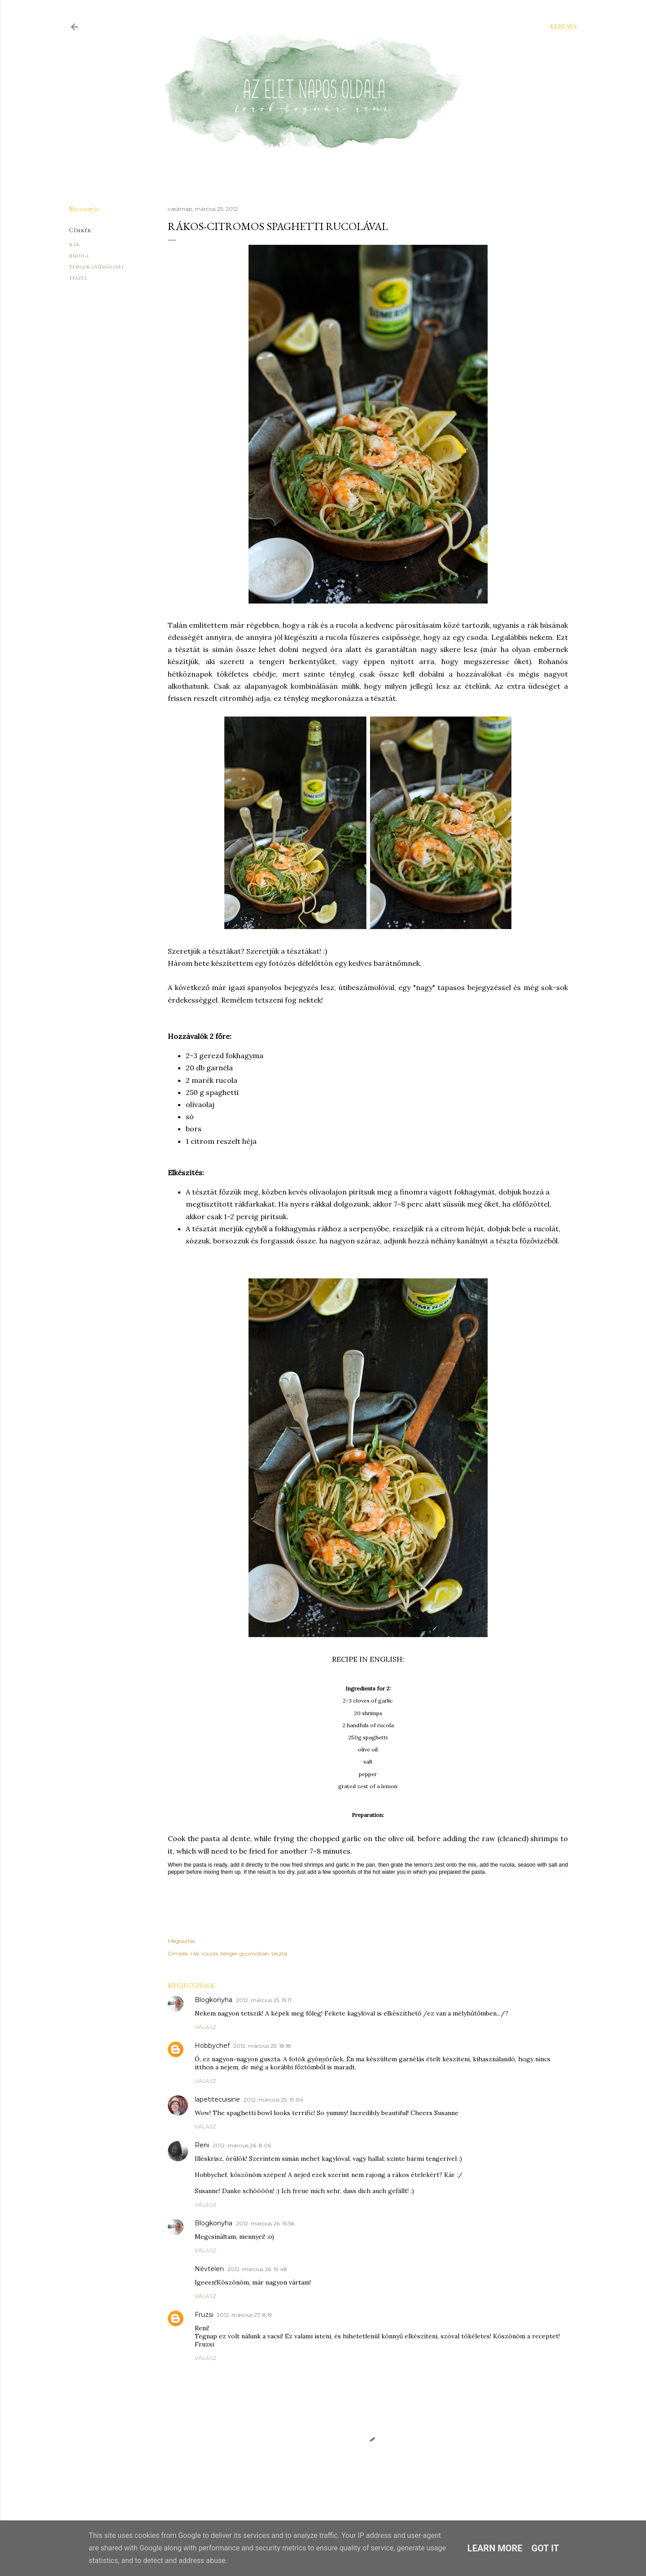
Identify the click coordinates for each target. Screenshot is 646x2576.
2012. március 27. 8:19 (244, 2314)
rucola (79, 255)
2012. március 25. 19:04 (273, 2099)
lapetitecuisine (217, 2099)
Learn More (495, 2548)
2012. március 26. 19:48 (257, 2269)
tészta (78, 278)
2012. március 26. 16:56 (265, 2223)
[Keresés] (563, 27)
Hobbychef (212, 2046)
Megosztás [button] (84, 209)
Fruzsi (204, 2315)
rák (74, 244)
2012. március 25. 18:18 (262, 2045)
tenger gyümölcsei (96, 266)
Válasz (205, 2027)
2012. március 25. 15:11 (263, 2000)
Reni (202, 2145)
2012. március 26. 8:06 (242, 2145)
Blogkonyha (213, 2000)
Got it (545, 2548)
